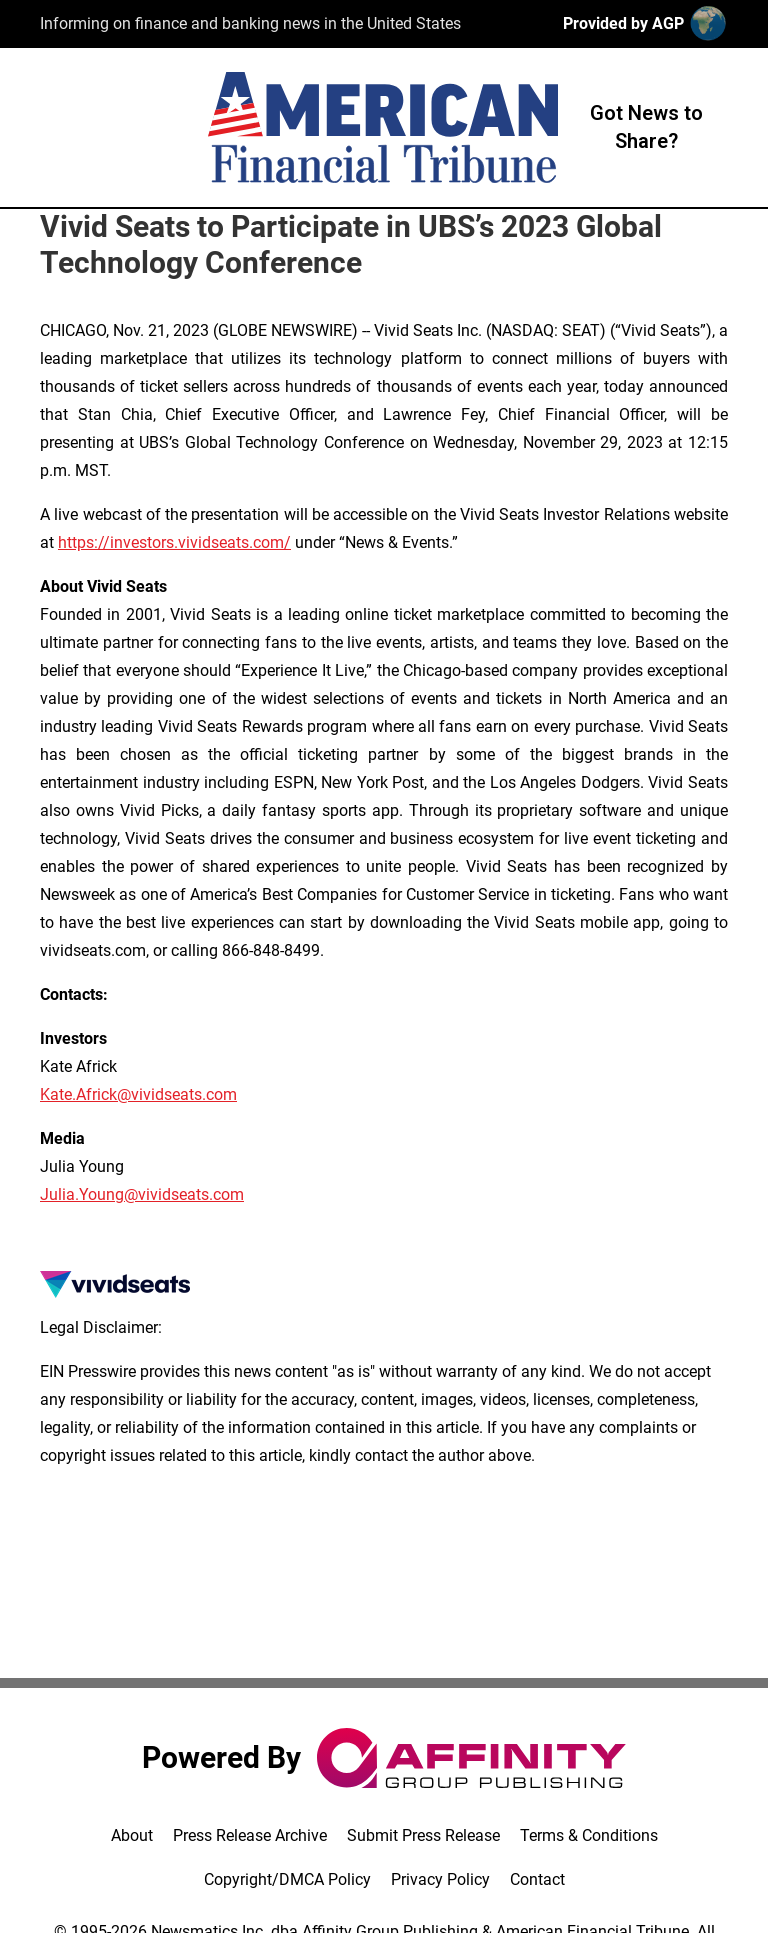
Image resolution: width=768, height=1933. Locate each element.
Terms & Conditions (589, 1835)
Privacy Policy (440, 1879)
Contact (537, 1879)
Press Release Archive (250, 1835)
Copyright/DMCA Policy (287, 1879)
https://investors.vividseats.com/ (174, 542)
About (132, 1835)
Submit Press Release (423, 1835)
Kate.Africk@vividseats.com (138, 1094)
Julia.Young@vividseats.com (142, 1194)
